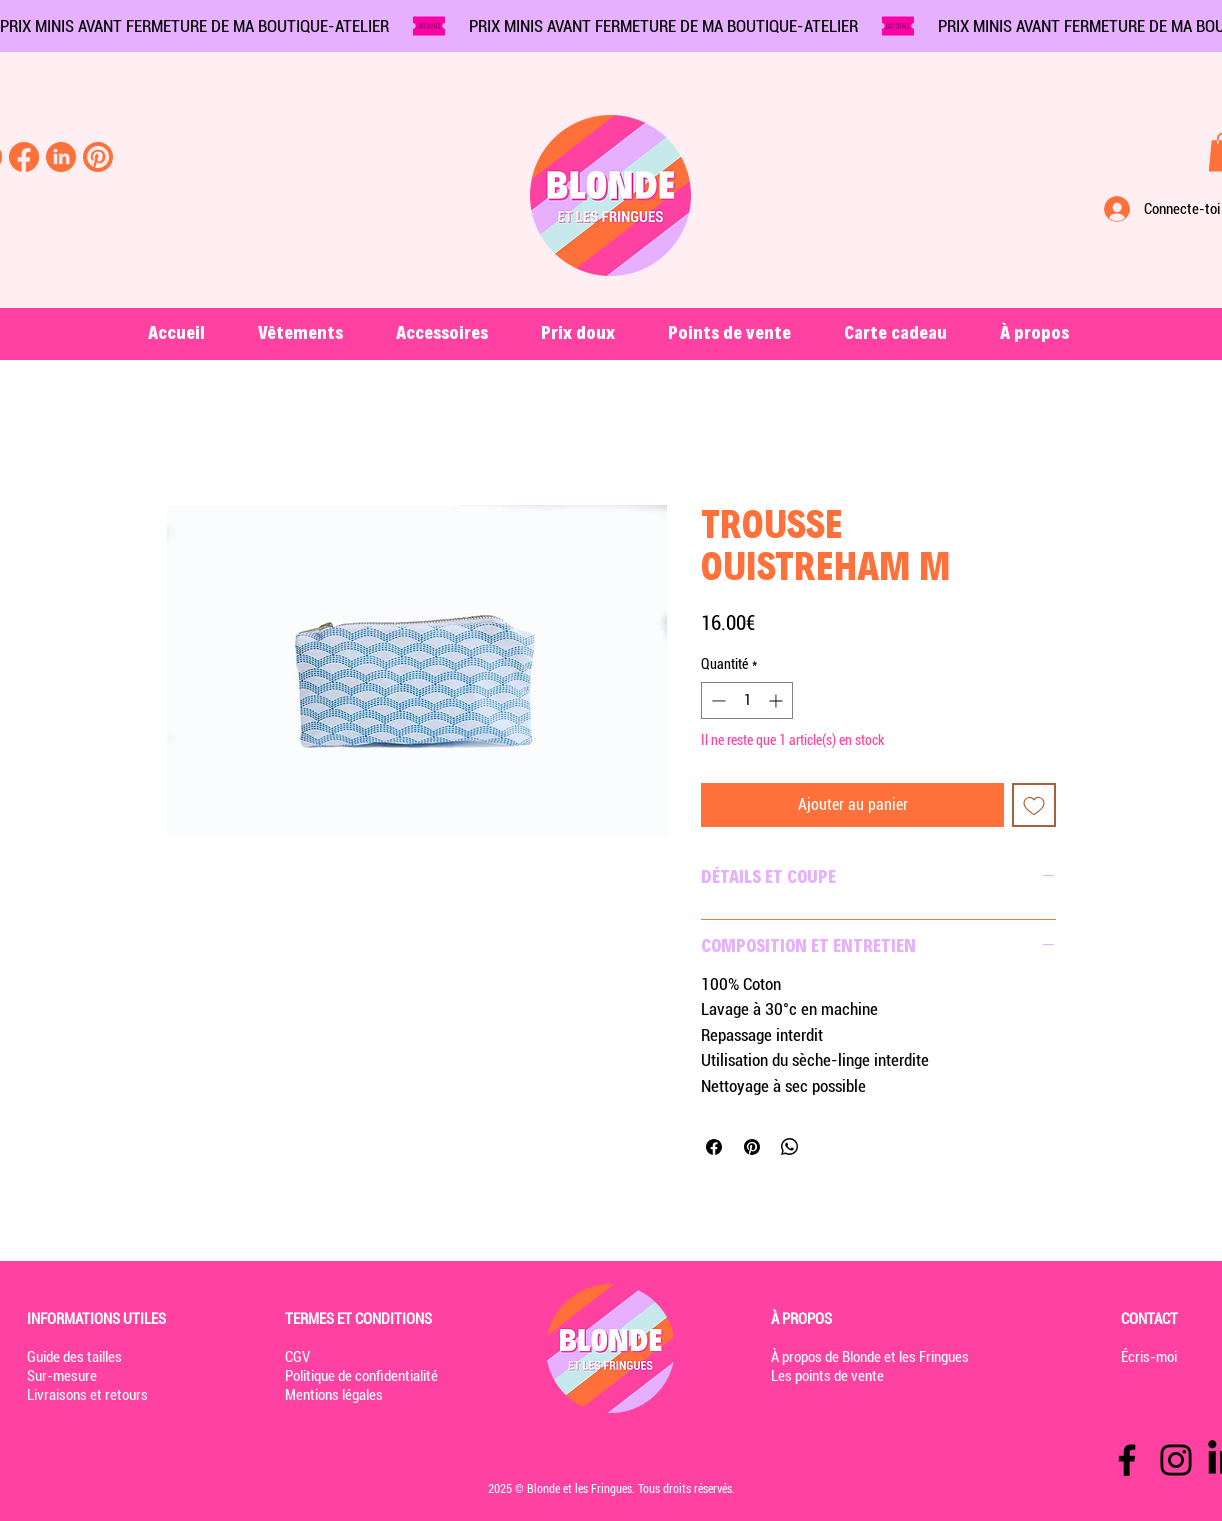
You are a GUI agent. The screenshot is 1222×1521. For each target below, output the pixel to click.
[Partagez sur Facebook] (714, 1147)
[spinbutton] (747, 700)
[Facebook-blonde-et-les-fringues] (24, 157)
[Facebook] (1127, 1460)
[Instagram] (1176, 1460)
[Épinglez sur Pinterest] (752, 1147)
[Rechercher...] (70, 211)
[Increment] (777, 700)
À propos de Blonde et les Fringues (870, 1357)
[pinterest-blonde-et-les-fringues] (98, 157)
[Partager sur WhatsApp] (790, 1147)
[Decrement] (716, 700)
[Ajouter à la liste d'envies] (1034, 805)
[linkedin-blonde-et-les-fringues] (61, 157)
